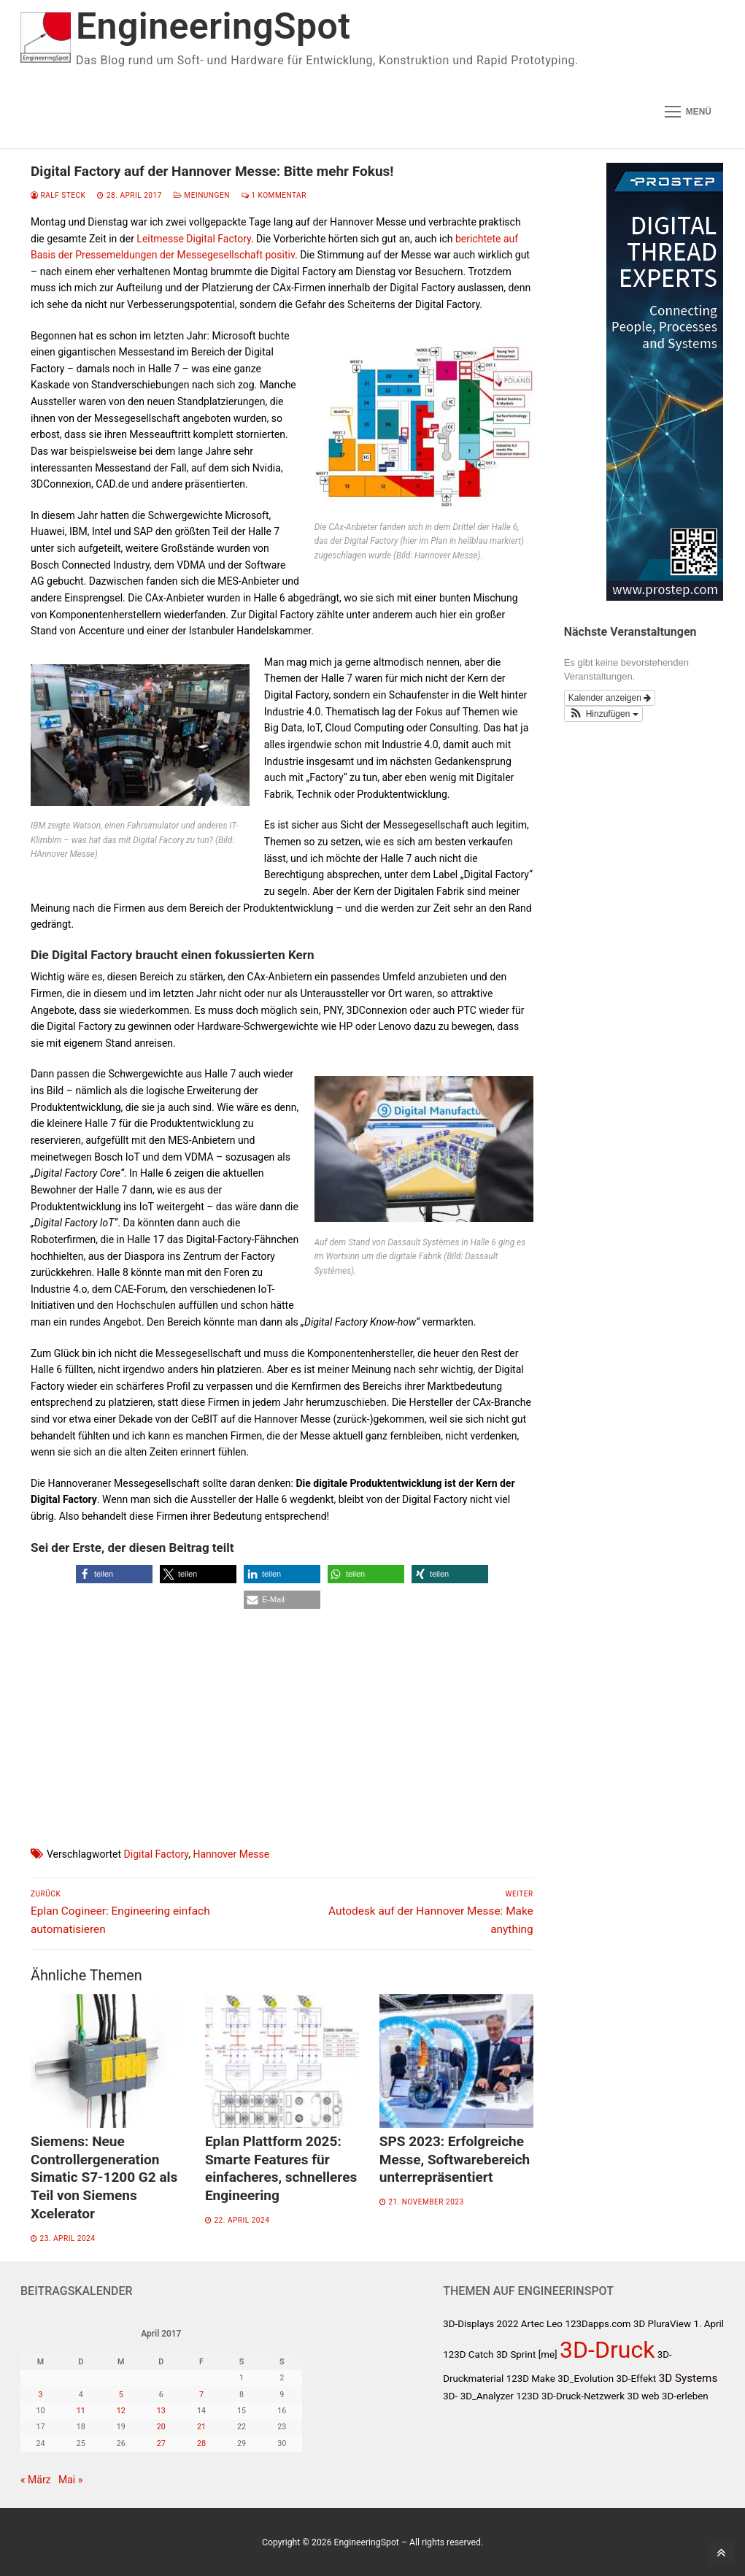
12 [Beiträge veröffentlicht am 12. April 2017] (121, 2410)
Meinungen (202, 195)
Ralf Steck (58, 195)
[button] (114, 1574)
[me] (548, 2354)
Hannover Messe (231, 1854)
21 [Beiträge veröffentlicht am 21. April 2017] (201, 2426)
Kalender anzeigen (609, 698)
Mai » (70, 2479)
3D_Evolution (585, 2378)
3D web (643, 2396)
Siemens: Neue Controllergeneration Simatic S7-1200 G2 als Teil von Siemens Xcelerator (104, 2177)
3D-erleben (685, 2396)
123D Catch (468, 2354)
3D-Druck (607, 2350)
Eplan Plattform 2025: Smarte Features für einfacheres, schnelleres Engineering (281, 2168)
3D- (450, 2396)
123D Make (530, 2378)
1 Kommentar (274, 195)
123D (527, 2396)
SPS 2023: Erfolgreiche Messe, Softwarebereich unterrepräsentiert (454, 2159)
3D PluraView (662, 2323)
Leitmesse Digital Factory (193, 239)
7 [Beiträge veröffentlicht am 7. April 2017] (201, 2394)
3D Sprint (516, 2354)
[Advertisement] (282, 1714)
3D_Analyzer (487, 2396)
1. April (708, 2323)
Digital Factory (156, 1854)
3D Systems (688, 2378)
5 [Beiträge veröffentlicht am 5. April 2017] (121, 2394)
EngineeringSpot (213, 26)
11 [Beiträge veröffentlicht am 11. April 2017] (81, 2410)
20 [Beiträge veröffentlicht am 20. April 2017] (161, 2426)
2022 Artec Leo (530, 2323)
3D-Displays (468, 2323)
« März (35, 2479)
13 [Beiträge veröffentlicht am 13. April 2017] (161, 2410)
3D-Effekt (637, 2378)
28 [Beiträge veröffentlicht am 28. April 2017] (201, 2443)
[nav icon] (688, 112)
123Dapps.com (597, 2323)
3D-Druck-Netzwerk (583, 2396)
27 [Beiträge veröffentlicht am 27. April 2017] (161, 2443)
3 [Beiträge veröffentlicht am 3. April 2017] (41, 2394)
